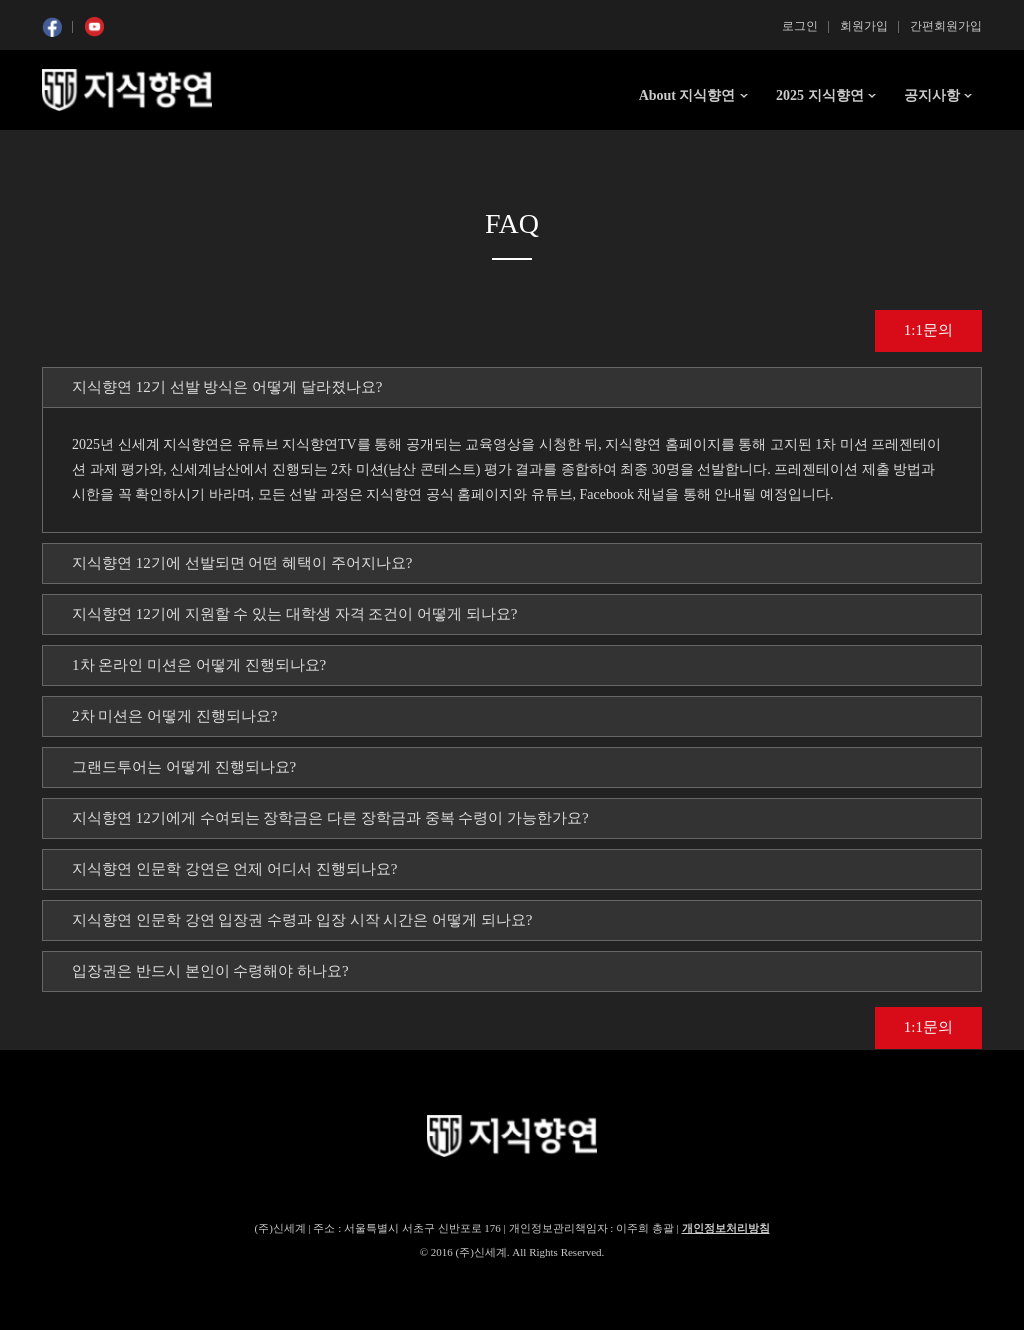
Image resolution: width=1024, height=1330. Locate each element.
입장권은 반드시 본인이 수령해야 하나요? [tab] (210, 971)
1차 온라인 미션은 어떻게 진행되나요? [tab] (199, 665)
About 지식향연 (687, 95)
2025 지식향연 (820, 95)
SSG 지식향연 (127, 90)
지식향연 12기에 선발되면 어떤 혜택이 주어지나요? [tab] (242, 563)
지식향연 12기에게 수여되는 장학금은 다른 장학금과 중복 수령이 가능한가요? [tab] (330, 818)
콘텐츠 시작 (79, 150)
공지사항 (932, 95)
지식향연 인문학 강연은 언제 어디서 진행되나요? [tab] (234, 869)
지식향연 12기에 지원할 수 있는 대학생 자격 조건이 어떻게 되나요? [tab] (294, 614)
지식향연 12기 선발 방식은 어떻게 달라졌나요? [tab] (227, 387)
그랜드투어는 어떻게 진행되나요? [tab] (184, 767)
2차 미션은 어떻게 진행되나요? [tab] (174, 716)
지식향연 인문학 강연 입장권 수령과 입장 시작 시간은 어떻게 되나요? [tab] (302, 920)
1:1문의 (928, 330)
